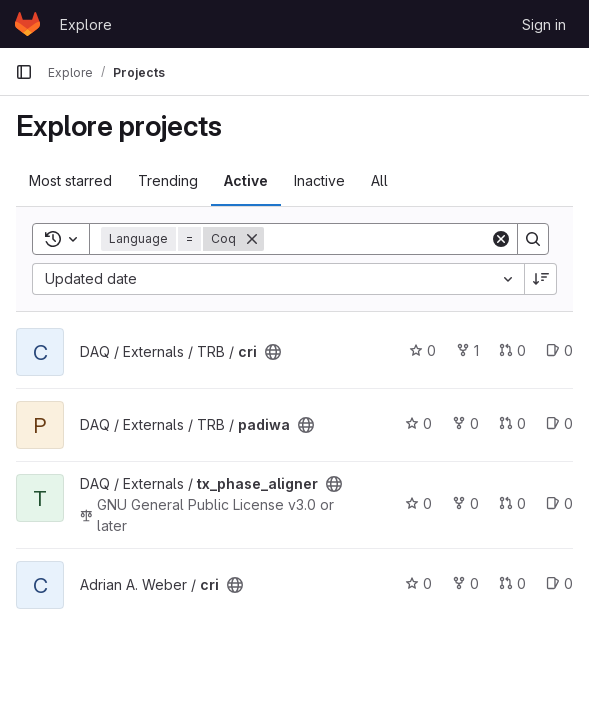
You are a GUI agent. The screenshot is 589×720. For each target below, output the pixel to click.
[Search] (388, 239)
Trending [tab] (168, 180)
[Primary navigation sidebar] (24, 72)
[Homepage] (27, 24)
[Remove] (252, 239)
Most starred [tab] (70, 180)
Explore (86, 24)
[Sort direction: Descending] (541, 279)
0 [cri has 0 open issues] (559, 350)
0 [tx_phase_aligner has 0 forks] (465, 503)
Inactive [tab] (319, 180)
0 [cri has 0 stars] (422, 350)
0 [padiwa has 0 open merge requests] (512, 423)
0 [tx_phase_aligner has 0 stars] (418, 503)
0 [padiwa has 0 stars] (418, 423)
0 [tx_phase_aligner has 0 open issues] (559, 503)
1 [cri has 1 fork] (467, 350)
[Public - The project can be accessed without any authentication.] (273, 352)
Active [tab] (246, 180)
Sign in (544, 24)
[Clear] (501, 239)
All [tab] (379, 180)
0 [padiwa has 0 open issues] (559, 423)
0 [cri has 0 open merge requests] (512, 350)
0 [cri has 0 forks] (465, 583)
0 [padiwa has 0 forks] (465, 423)
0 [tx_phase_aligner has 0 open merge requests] (512, 503)
